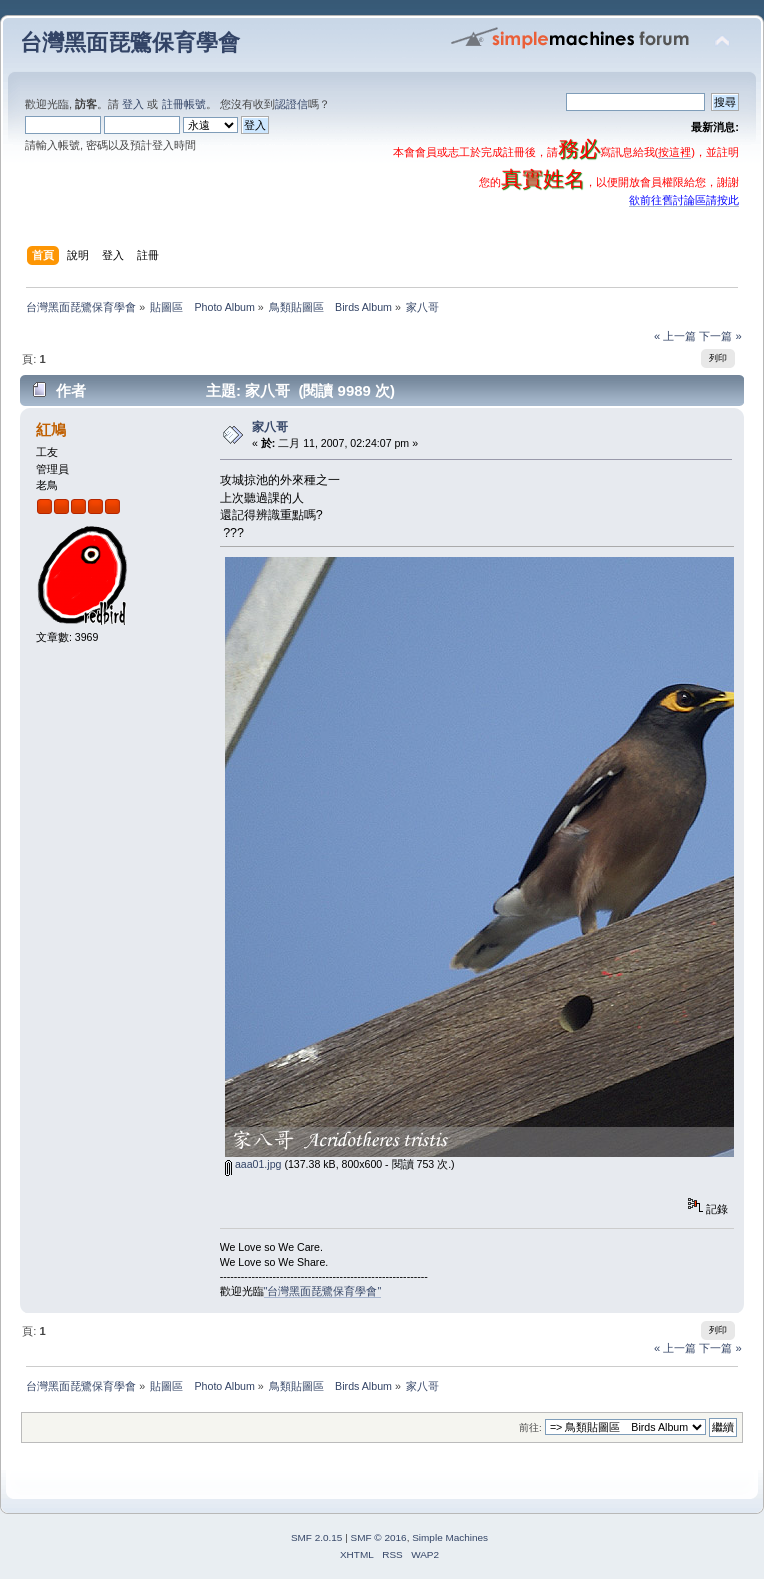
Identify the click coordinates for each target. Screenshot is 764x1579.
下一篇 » (720, 336)
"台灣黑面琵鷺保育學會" (323, 1291)
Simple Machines (450, 1537)
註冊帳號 (184, 104)
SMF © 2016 (379, 1537)
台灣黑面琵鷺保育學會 (130, 42)
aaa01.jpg (253, 1164)
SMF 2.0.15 (317, 1537)
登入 (133, 104)
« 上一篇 (675, 336)
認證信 (291, 104)
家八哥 (270, 427)
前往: (530, 1427)
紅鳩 (51, 429)
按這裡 (674, 152)
